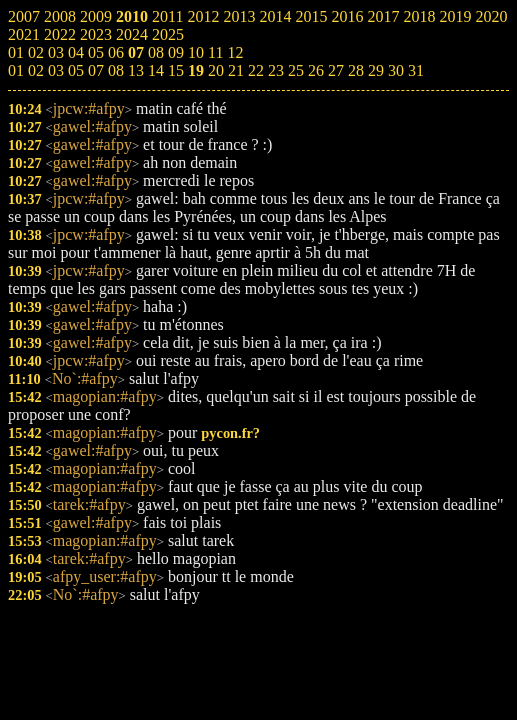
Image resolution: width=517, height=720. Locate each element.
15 (176, 70)
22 (256, 70)
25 (296, 70)
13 (136, 70)
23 (276, 70)
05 (76, 70)
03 (56, 70)
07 (96, 70)
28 (356, 70)
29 (376, 70)
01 (16, 70)
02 (36, 70)
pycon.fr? (230, 433)
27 (336, 70)
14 (156, 70)
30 (396, 70)
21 (236, 70)
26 (316, 70)
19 (196, 70)
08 (116, 70)
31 (416, 70)
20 (216, 70)
